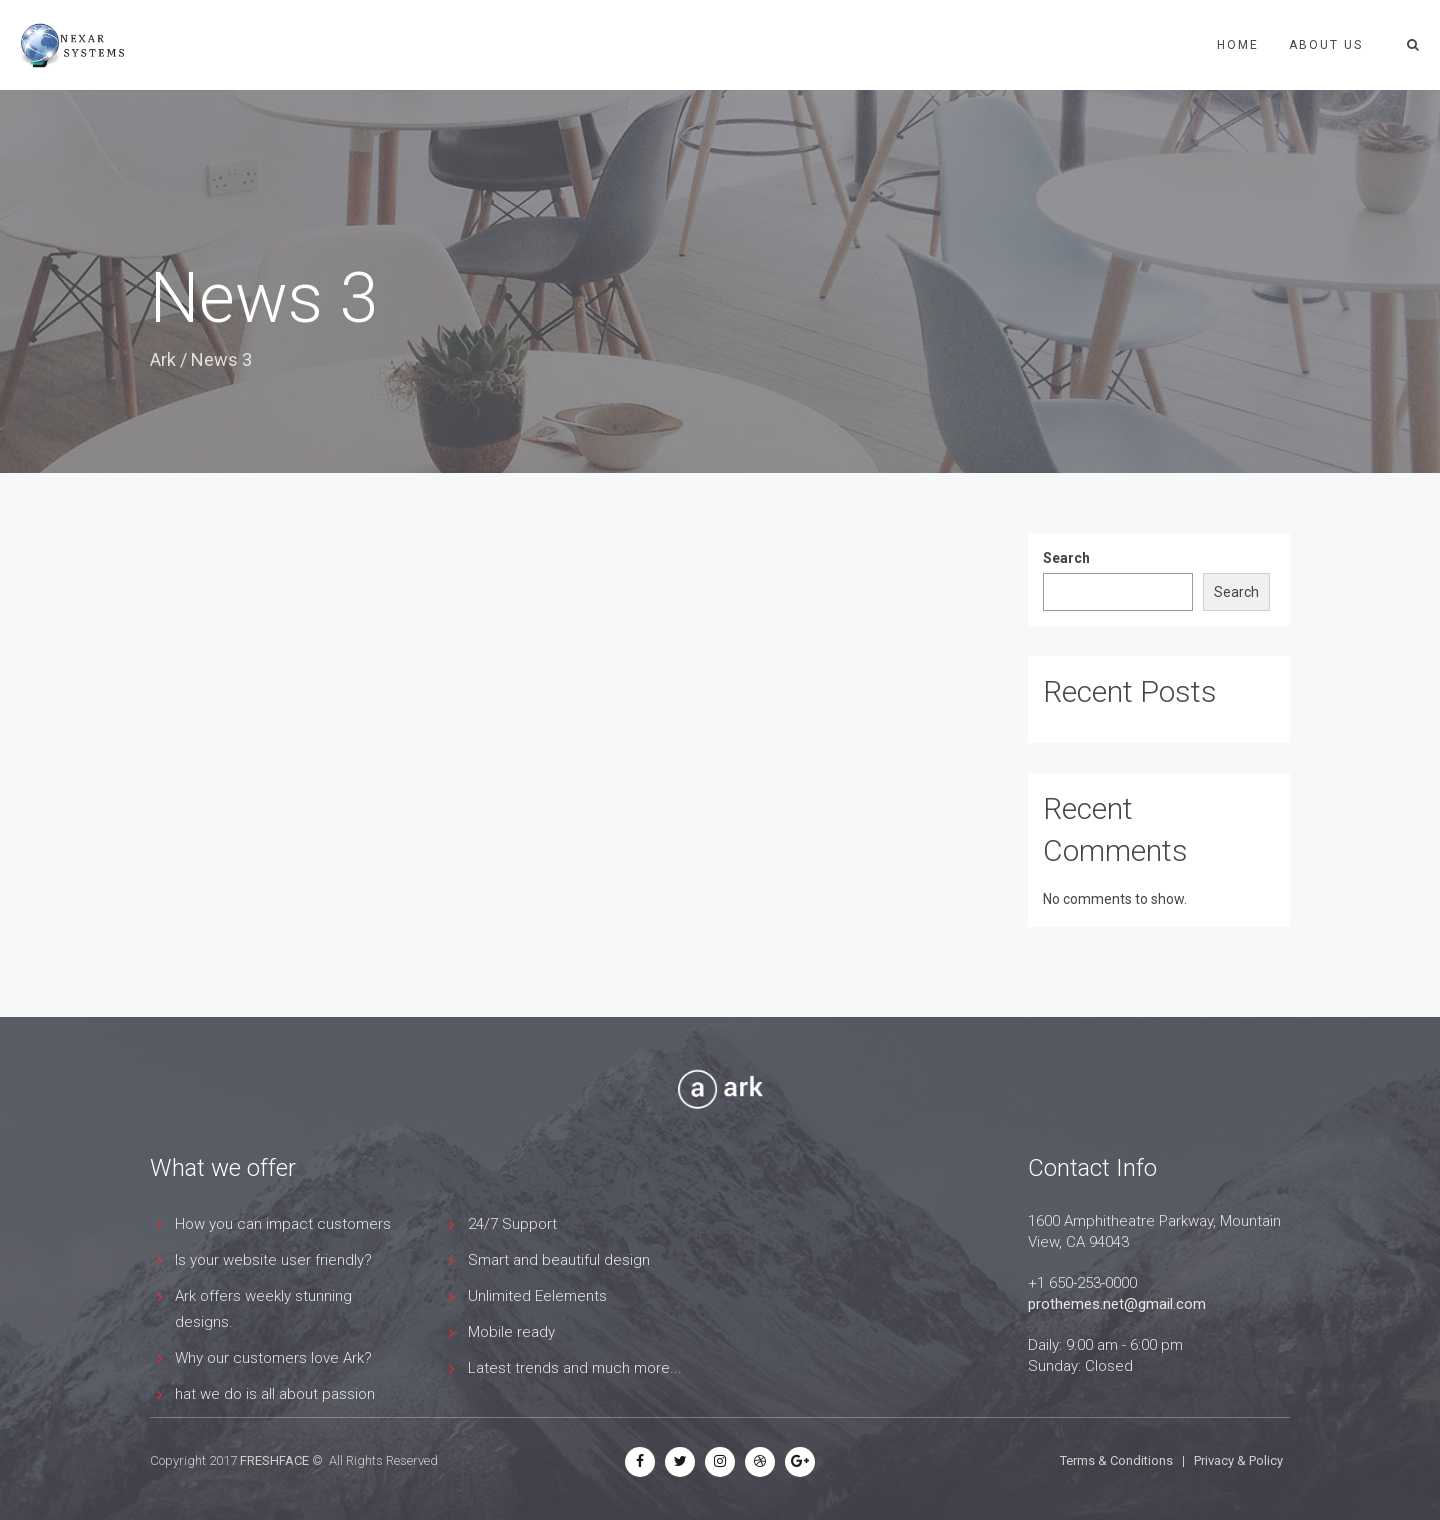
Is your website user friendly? (273, 1260)
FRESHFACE (274, 1460)
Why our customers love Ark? (273, 1358)
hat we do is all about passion (275, 1394)
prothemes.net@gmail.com (1117, 1304)
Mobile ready (511, 1332)
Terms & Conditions (1116, 1460)
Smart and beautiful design (559, 1260)
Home (1238, 45)
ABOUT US (1326, 45)
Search (1066, 558)
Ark (163, 359)
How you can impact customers (283, 1224)
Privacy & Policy (1238, 1460)
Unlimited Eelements (537, 1296)
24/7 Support (512, 1224)
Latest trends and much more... (575, 1368)
